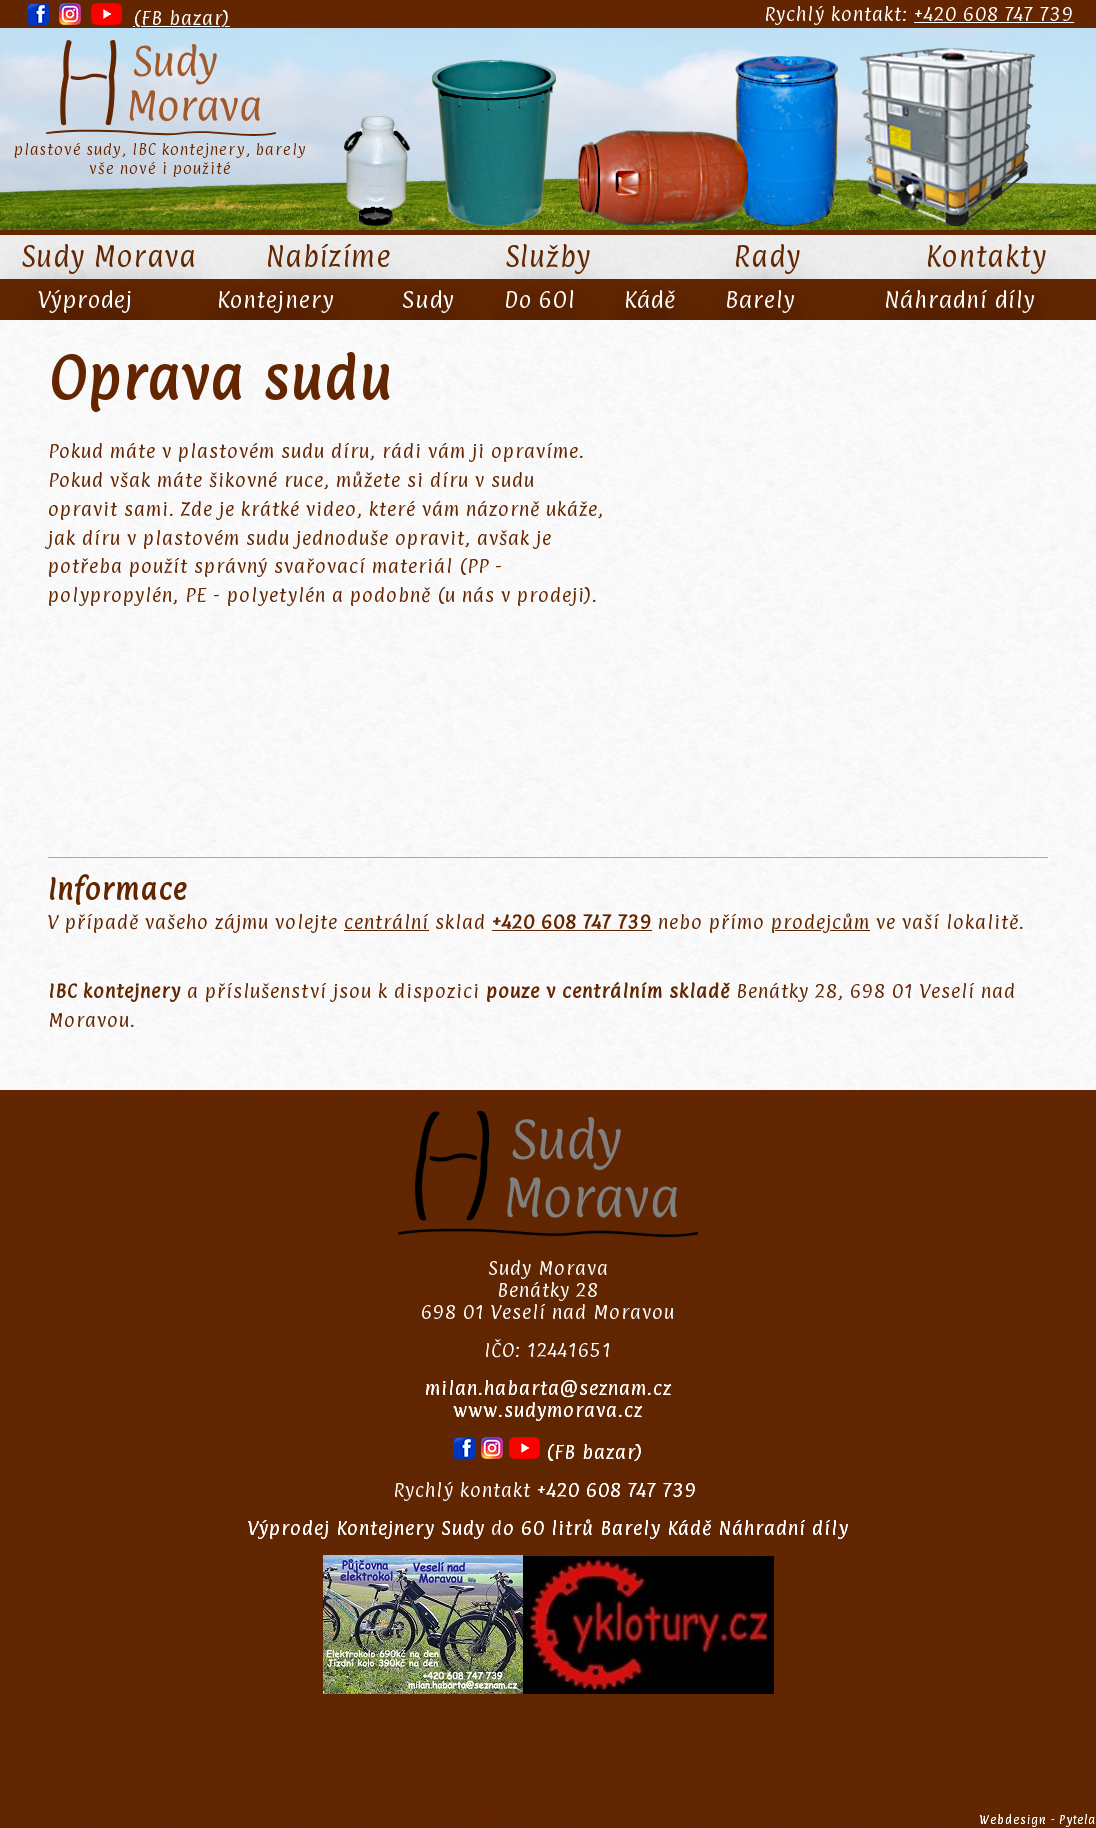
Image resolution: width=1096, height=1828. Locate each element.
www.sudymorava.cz (548, 1410)
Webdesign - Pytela (1038, 1820)
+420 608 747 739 (994, 14)
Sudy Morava (109, 257)
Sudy (428, 299)
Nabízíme (328, 257)
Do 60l (539, 299)
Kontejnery (276, 299)
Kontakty (986, 257)
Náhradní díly (960, 299)
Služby (548, 257)
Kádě (650, 299)
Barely (760, 299)
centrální (386, 922)
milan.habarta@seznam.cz (548, 1388)
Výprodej (85, 299)
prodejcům (820, 922)
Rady (767, 257)
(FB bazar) (181, 18)
